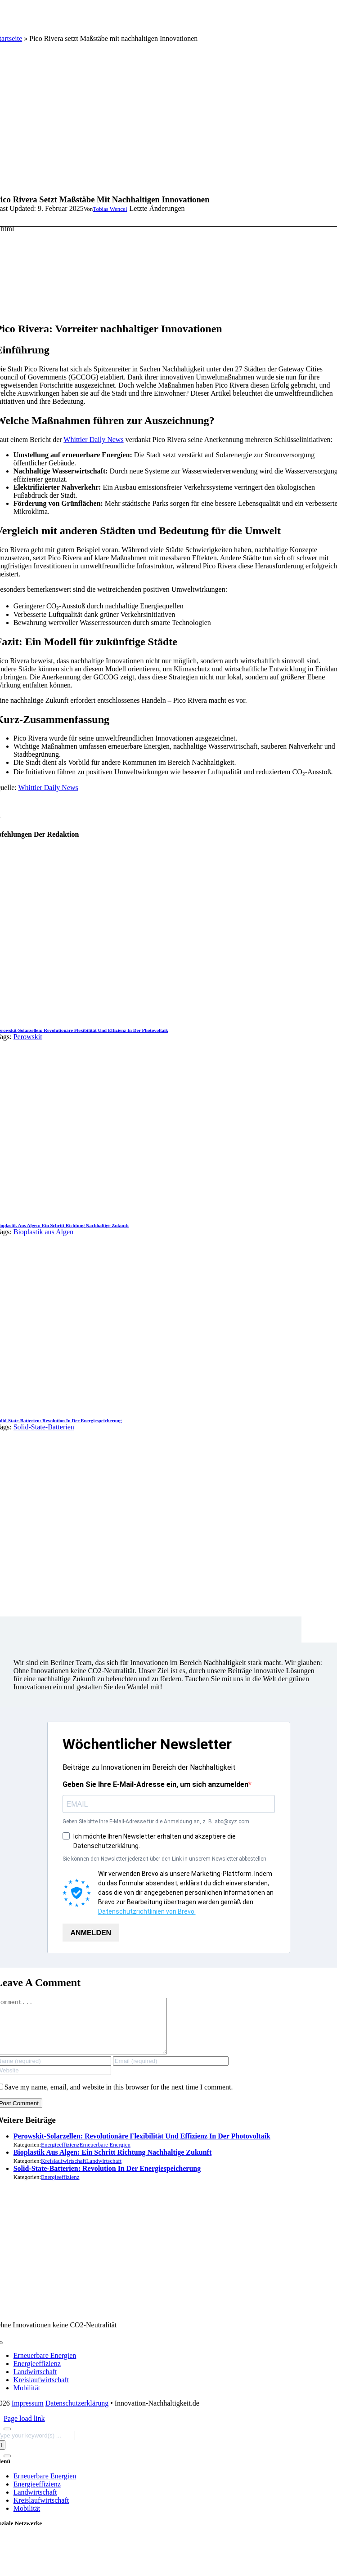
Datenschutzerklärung (76, 2414)
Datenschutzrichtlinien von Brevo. (147, 1911)
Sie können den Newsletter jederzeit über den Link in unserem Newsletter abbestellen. (165, 1859)
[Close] (7, 2439)
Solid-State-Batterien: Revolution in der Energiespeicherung (107, 2179)
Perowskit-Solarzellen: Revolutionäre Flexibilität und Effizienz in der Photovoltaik (141, 2147)
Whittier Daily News (93, 439)
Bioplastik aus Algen (43, 1232)
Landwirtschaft (103, 2171)
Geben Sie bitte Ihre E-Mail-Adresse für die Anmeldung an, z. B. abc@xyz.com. (157, 1821)
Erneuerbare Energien (104, 2155)
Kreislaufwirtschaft (63, 2171)
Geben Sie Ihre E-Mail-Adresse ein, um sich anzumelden (155, 1784)
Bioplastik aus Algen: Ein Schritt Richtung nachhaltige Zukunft (112, 2163)
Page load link (24, 2429)
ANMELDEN (91, 1933)
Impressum (28, 2414)
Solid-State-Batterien (43, 1427)
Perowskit (27, 1036)
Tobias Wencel (110, 208)
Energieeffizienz (60, 2155)
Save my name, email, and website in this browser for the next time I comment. (118, 2098)
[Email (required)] (171, 2071)
